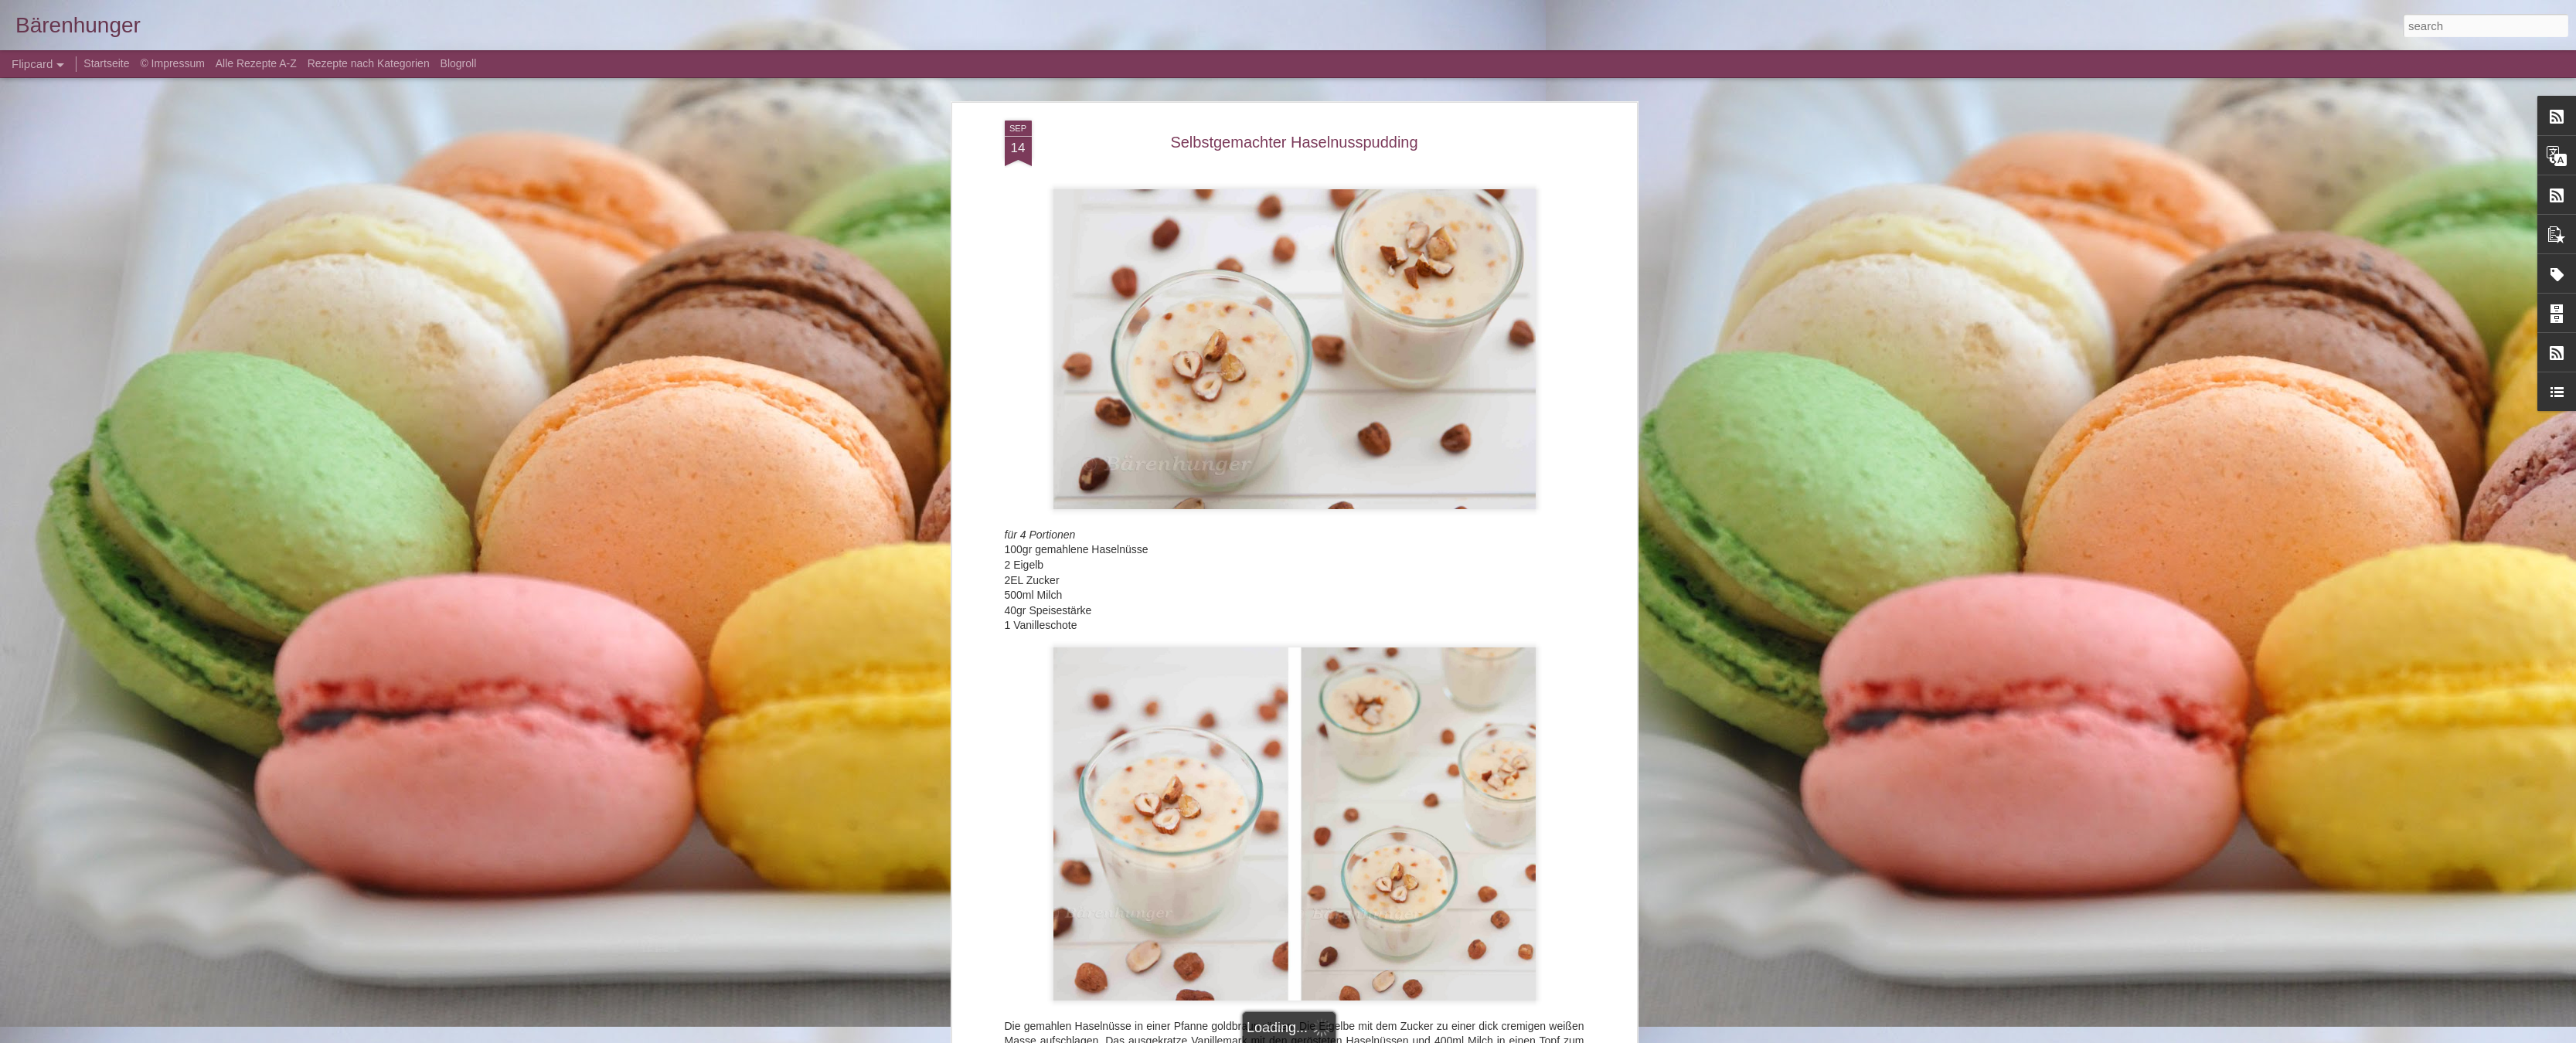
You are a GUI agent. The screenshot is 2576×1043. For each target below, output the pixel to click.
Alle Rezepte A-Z (256, 63)
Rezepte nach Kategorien (369, 63)
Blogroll (459, 63)
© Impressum (172, 63)
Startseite (107, 63)
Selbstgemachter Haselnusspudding (1293, 142)
